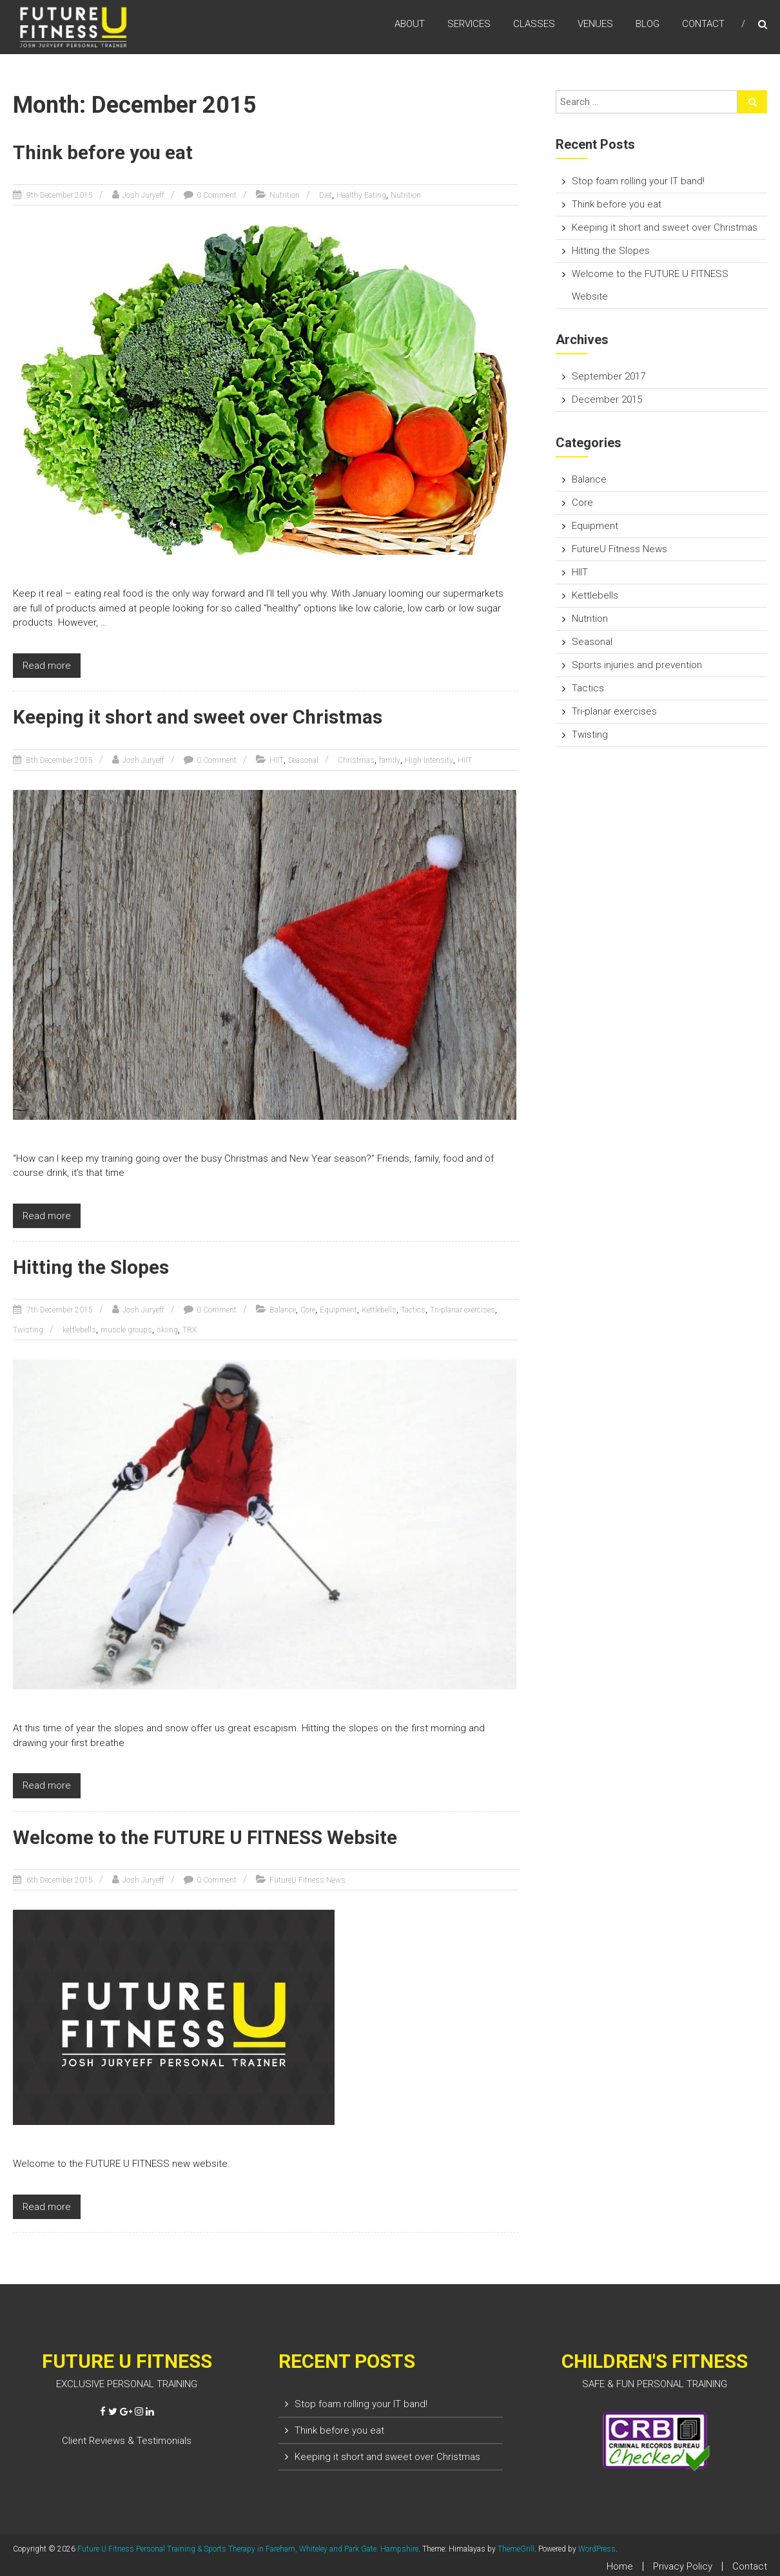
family (389, 759)
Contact (749, 2565)
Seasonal (303, 759)
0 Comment (217, 195)
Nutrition (284, 195)
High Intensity (429, 759)
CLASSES (534, 25)
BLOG (647, 25)
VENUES (595, 25)
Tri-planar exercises (462, 1309)
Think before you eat (104, 152)
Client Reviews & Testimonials (126, 2439)
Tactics (413, 1309)
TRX (189, 1329)
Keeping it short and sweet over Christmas (199, 717)
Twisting (28, 1329)
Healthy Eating (361, 195)
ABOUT (410, 25)
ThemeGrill (516, 2547)
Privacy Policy (682, 2565)
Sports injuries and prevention (637, 665)
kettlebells (79, 1329)
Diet (325, 195)
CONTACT (703, 25)
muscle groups (126, 1329)
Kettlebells (379, 1309)
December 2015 (607, 399)
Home (620, 2565)
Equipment (338, 1309)
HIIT (276, 759)
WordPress (597, 2547)
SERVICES (469, 25)
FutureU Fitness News (307, 1879)
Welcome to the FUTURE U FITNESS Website (206, 1836)
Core (307, 1309)
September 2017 (608, 376)
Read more (47, 665)
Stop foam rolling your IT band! (638, 181)
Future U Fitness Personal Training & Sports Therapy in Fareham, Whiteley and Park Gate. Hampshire (247, 2547)
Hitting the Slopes (91, 1266)
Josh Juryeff (143, 195)
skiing (167, 1329)
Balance (282, 1309)
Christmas (356, 759)
